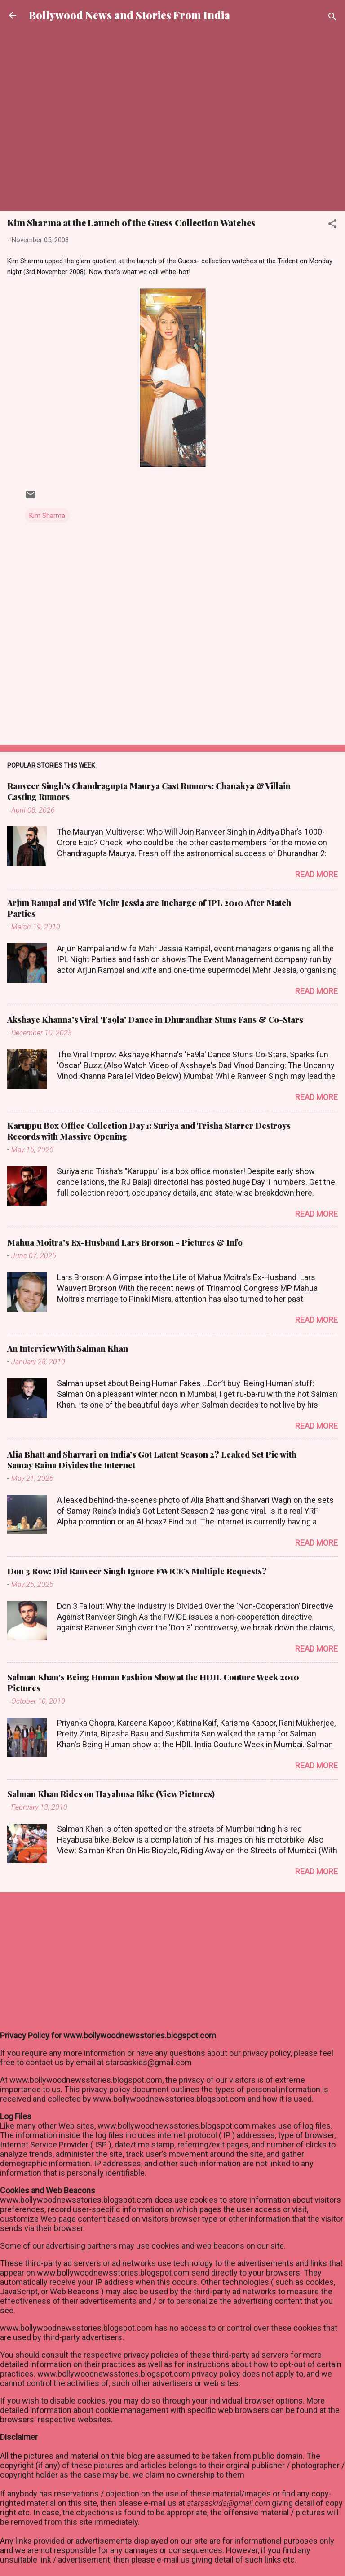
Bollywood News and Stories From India (129, 15)
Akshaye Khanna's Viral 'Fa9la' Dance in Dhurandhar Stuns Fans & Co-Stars (155, 1019)
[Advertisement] (172, 59)
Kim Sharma (47, 516)
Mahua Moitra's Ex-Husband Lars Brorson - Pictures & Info (125, 1242)
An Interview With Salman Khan (67, 1348)
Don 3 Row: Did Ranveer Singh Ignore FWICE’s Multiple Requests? (137, 1571)
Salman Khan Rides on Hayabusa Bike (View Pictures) (111, 1794)
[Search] (332, 18)
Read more (316, 874)
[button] (332, 225)
